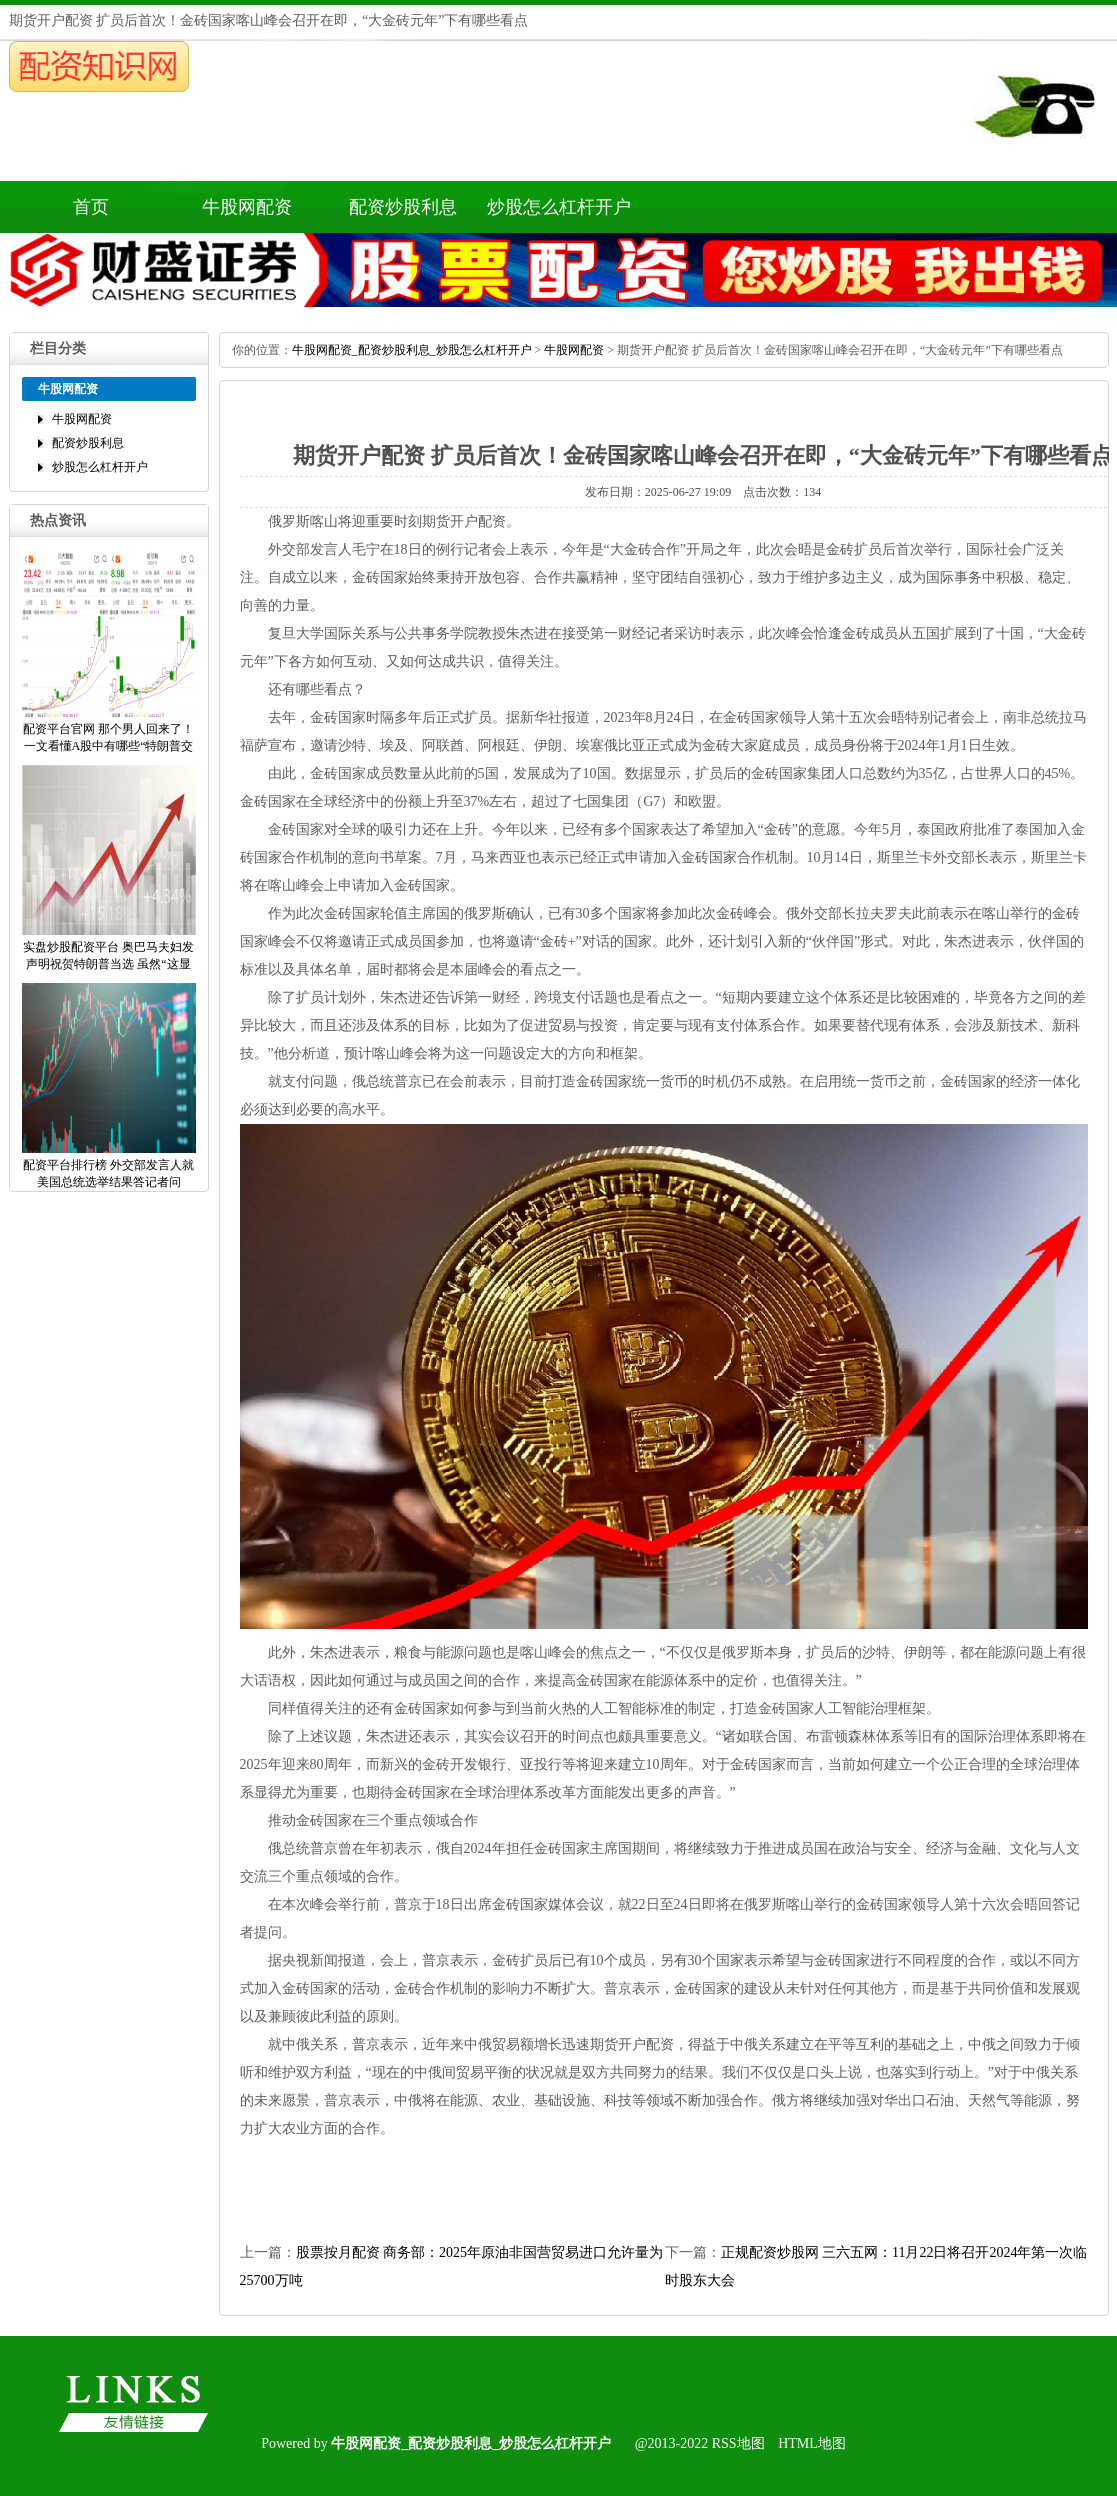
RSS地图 (738, 2443)
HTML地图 (812, 2443)
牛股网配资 (247, 207)
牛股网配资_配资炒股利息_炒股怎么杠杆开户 (412, 350)
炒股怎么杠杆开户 (559, 207)
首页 (91, 207)
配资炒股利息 (403, 207)
